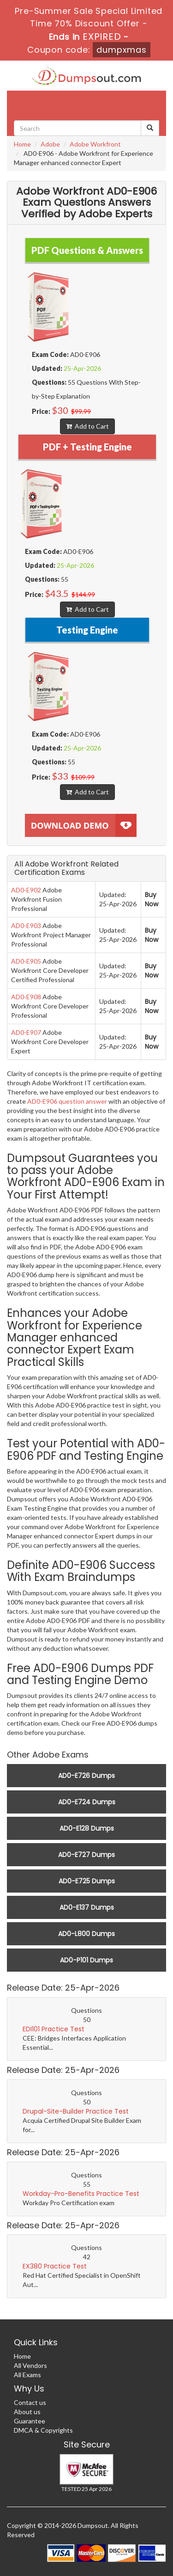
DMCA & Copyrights (43, 2430)
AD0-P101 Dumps (86, 1960)
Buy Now (151, 899)
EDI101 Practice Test (53, 2029)
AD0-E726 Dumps (86, 1775)
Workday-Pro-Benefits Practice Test (81, 2193)
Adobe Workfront (95, 144)
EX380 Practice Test (55, 2266)
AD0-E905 (26, 961)
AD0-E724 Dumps (86, 1802)
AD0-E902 (26, 890)
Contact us (30, 2402)
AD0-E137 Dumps (87, 1907)
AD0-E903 (26, 925)
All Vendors (30, 2365)
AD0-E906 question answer (67, 1101)
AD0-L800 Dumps (86, 1933)
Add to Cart (87, 426)
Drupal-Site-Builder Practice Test (76, 2111)
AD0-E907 (26, 1032)
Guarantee (29, 2421)
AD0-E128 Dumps (87, 1828)
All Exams (27, 2375)
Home (22, 144)
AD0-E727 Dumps (86, 1854)
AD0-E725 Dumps (87, 1881)
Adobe (50, 144)
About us (27, 2412)
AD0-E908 (26, 997)
